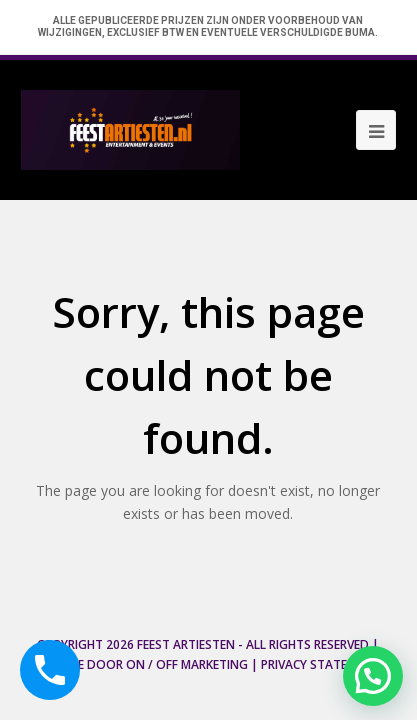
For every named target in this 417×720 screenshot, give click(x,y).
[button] (373, 676)
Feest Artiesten (186, 644)
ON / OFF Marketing (187, 664)
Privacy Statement (320, 664)
